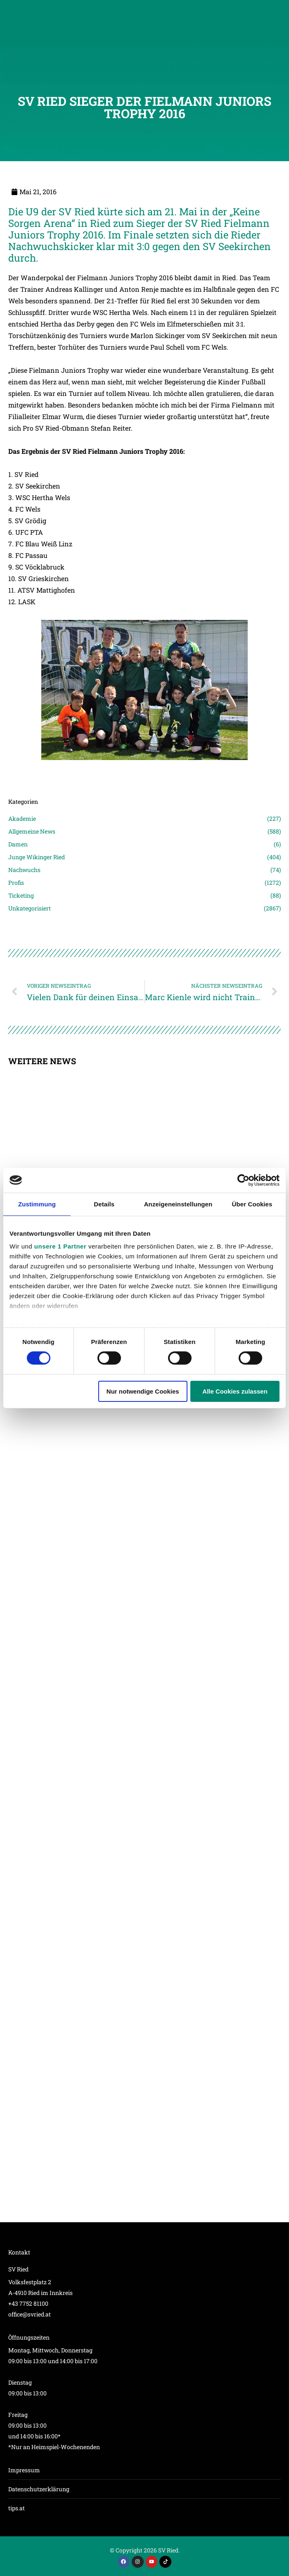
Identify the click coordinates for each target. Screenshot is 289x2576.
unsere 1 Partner (60, 1246)
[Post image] (144, 771)
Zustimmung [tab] (37, 1203)
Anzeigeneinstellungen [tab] (178, 1203)
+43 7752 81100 (28, 2303)
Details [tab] (104, 1203)
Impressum (24, 2470)
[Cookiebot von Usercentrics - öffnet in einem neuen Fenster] (243, 1180)
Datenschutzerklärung (38, 2489)
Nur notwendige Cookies (143, 1391)
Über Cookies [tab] (252, 1203)
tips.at (16, 2508)
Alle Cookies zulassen (235, 1391)
